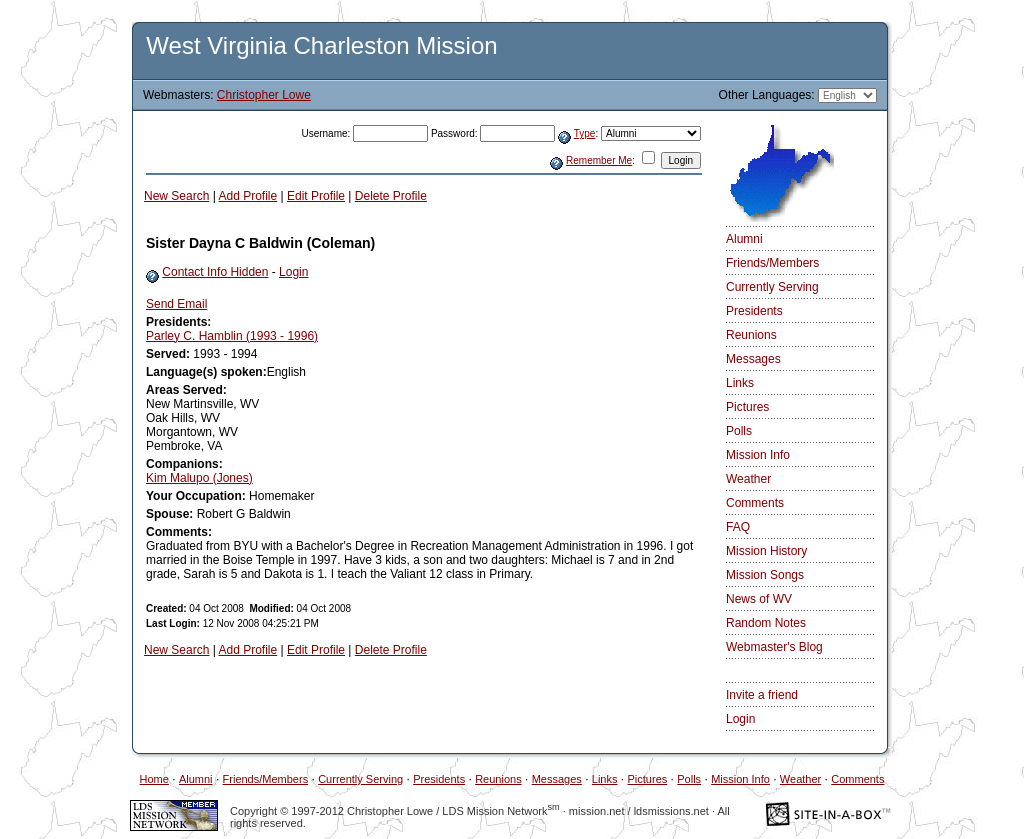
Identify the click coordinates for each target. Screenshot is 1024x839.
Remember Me (599, 160)
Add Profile (248, 196)
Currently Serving (772, 287)
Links (740, 383)
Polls (739, 431)
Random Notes (766, 623)
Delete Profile (391, 196)
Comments (755, 503)
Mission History (766, 551)
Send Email (176, 304)
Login (293, 272)
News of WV (759, 599)
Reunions (751, 335)
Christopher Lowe (264, 95)
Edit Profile (316, 196)
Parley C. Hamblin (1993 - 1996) (232, 336)
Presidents (754, 311)
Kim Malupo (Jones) (199, 478)
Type (585, 133)
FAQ (738, 527)
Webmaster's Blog (774, 647)
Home (154, 779)
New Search (176, 196)
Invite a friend (762, 695)
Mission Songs (765, 575)
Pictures (747, 407)
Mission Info (758, 455)
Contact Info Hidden (215, 272)
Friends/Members (772, 263)
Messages (753, 359)
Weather (748, 479)
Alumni (744, 239)
